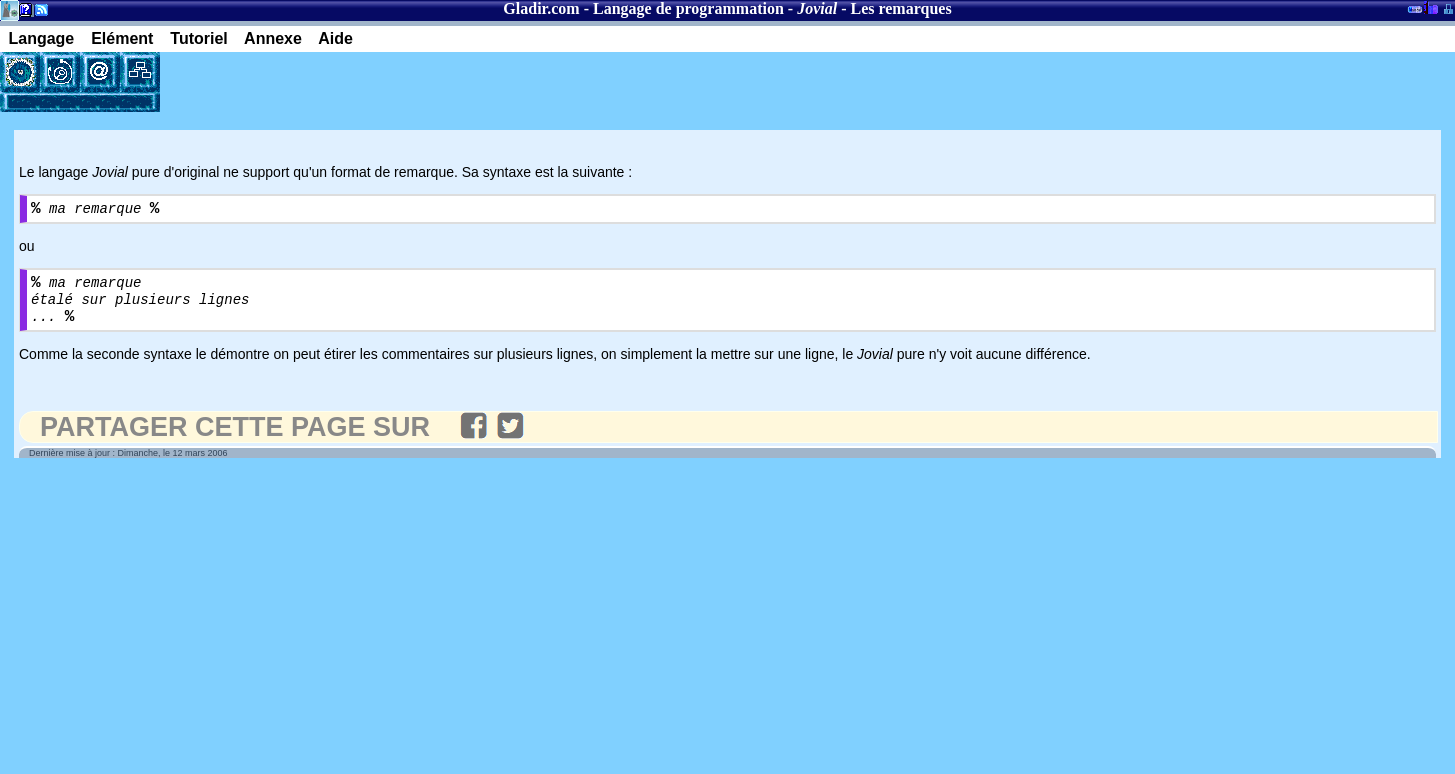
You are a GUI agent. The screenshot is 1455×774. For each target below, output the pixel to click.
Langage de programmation (688, 8)
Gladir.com (541, 8)
